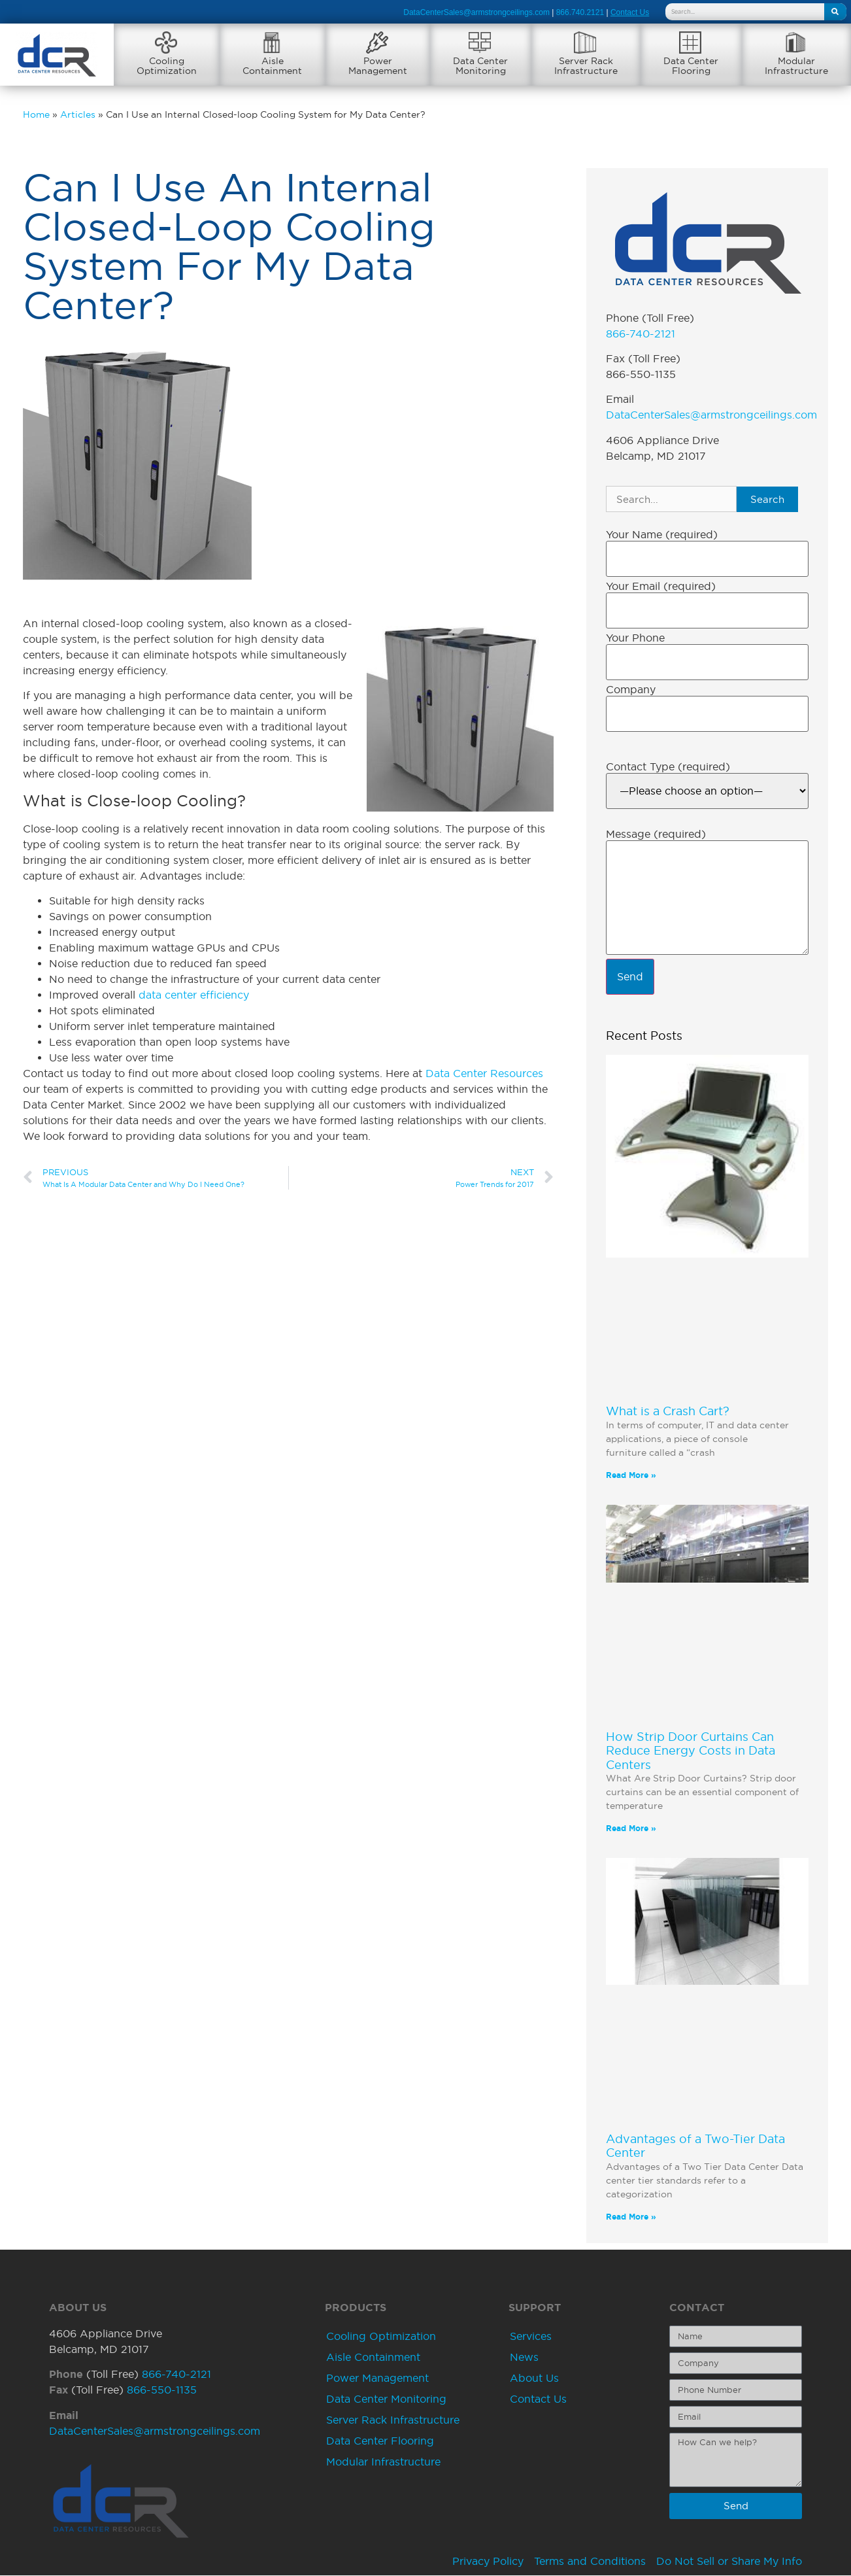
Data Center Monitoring (386, 2399)
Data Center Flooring (380, 2441)
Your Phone (635, 638)
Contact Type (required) (668, 766)
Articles (77, 115)
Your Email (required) (661, 586)
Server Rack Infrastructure (392, 2420)
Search (767, 499)
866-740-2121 (640, 333)
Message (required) (656, 834)
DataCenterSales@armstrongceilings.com (476, 12)
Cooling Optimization (381, 2336)
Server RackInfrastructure (586, 66)
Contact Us (538, 2399)
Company (631, 690)
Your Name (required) (662, 535)
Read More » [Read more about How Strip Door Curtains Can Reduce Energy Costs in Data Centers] (631, 1829)
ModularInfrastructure (796, 66)
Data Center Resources (484, 1074)
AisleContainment (272, 66)
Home (36, 115)
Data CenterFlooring (690, 66)
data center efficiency (194, 995)
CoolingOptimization (167, 66)
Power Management (377, 2378)
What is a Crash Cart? (667, 1411)
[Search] (835, 11)
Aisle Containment (373, 2357)
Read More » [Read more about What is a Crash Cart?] (631, 1475)
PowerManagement (377, 66)
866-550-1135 (162, 2390)
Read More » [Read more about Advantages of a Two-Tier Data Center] (631, 2216)
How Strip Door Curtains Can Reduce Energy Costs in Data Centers (690, 1750)
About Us (534, 2378)
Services (531, 2336)
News (524, 2357)
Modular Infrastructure (383, 2461)
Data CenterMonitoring (480, 66)
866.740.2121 (580, 12)
